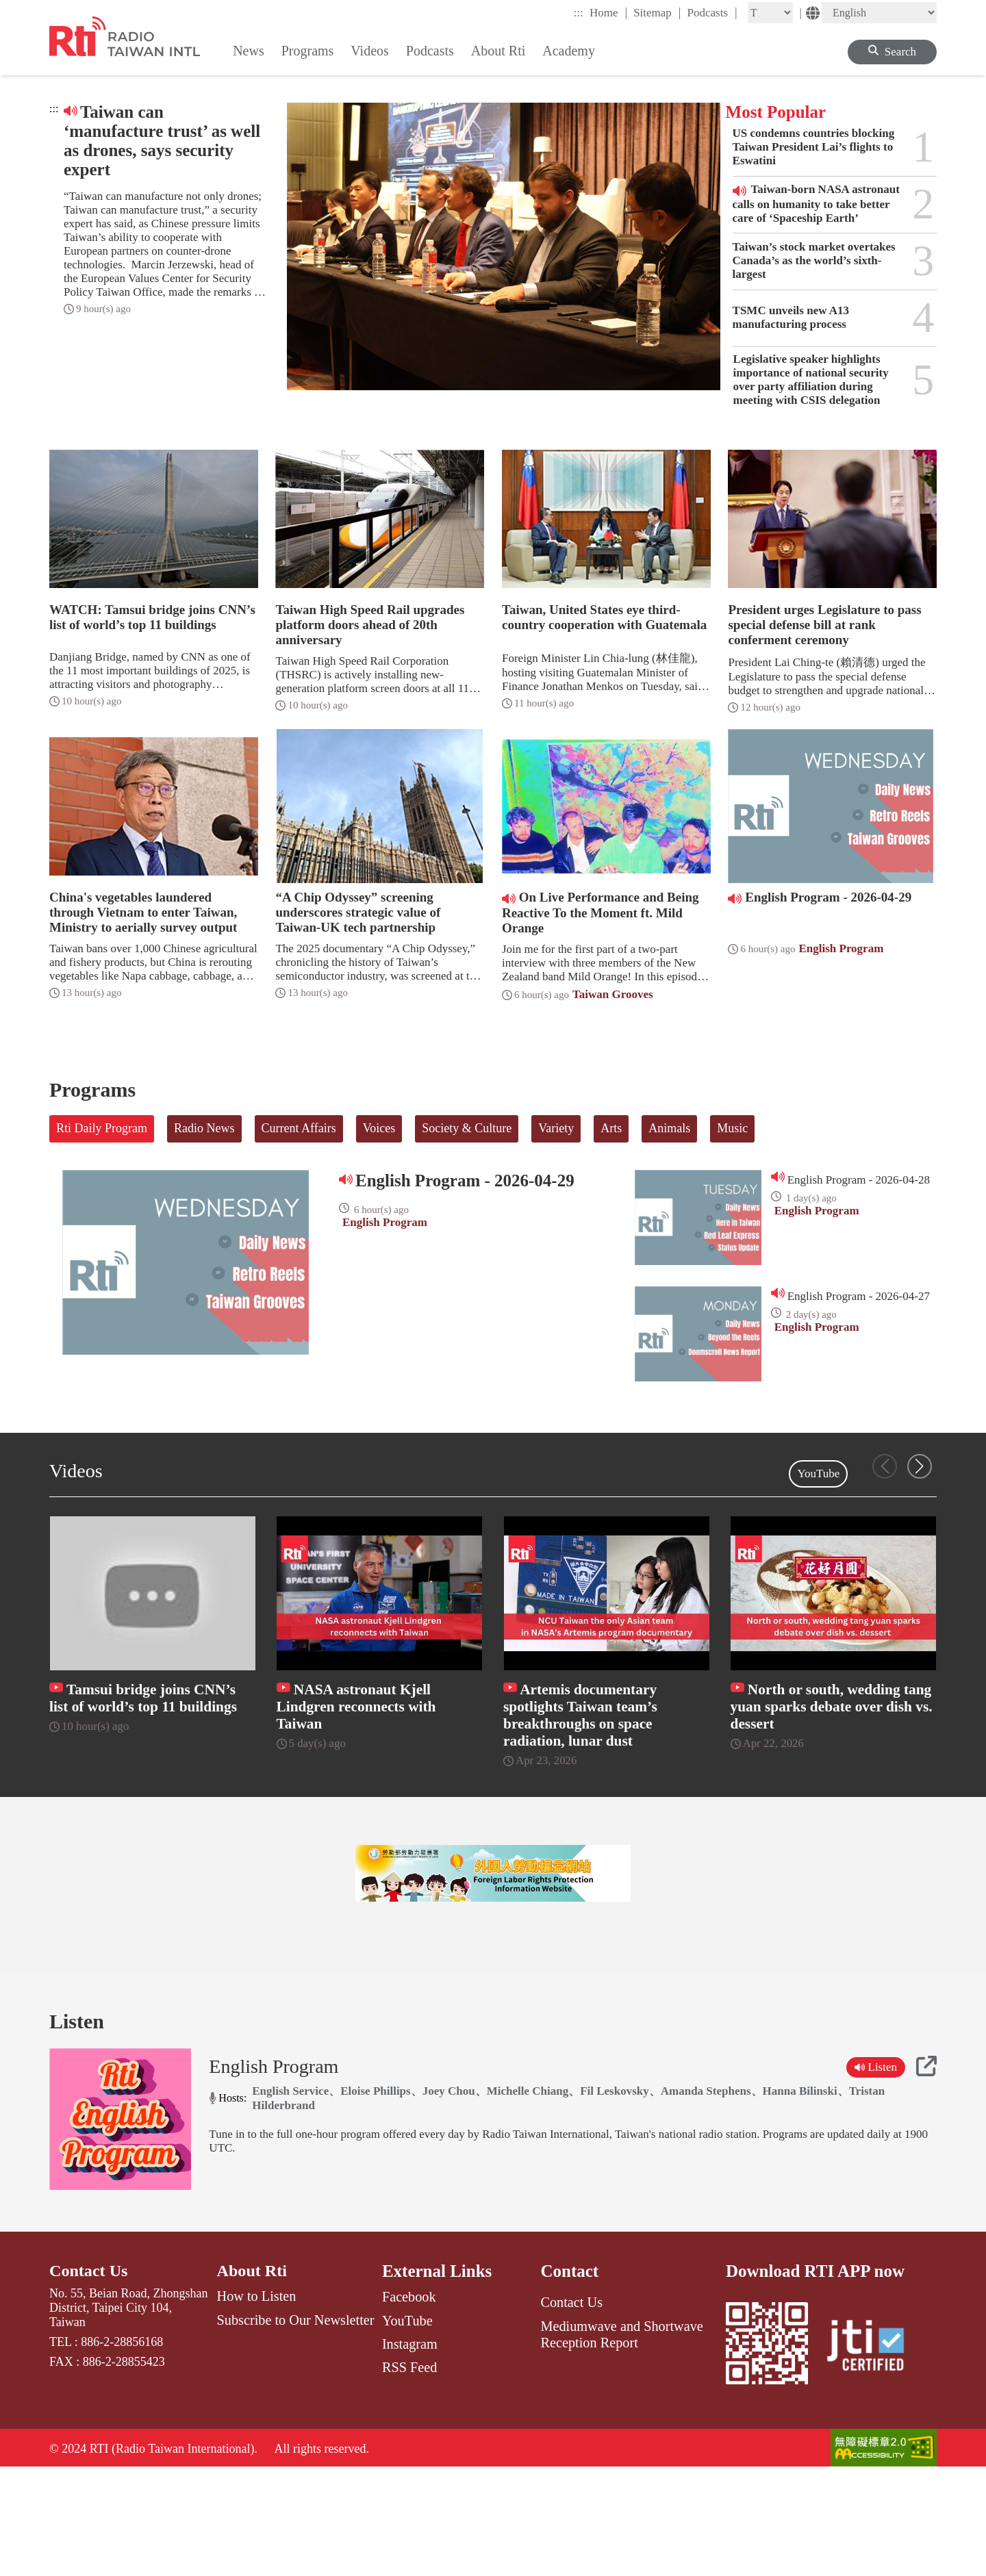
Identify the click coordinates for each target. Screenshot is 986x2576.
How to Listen (256, 2404)
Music (732, 1128)
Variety (556, 1128)
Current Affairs (299, 1128)
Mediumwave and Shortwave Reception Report (621, 2441)
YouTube (818, 1473)
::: (578, 12)
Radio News (204, 1128)
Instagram (410, 2450)
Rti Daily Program (101, 1128)
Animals (669, 1128)
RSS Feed (409, 2474)
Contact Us (90, 2378)
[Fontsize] (770, 12)
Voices (379, 1128)
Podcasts (712, 12)
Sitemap (657, 12)
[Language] (879, 12)
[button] (919, 1466)
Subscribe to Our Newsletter (296, 2427)
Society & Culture (466, 1128)
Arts (611, 1128)
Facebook (409, 2404)
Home (608, 12)
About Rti (253, 2378)
